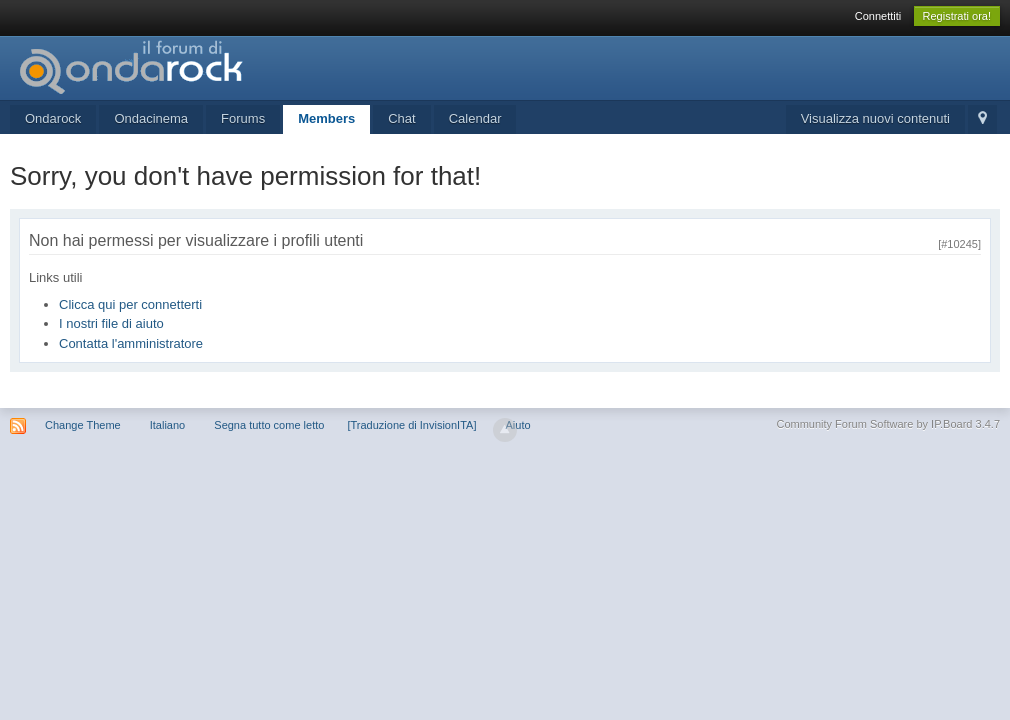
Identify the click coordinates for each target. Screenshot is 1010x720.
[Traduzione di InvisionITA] (411, 425)
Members (326, 118)
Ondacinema (151, 118)
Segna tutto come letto (269, 425)
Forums (243, 118)
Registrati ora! (957, 16)
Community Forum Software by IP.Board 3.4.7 (888, 424)
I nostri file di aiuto (111, 323)
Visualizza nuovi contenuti (875, 118)
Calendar (475, 118)
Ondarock (53, 118)
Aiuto (518, 425)
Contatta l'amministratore (131, 343)
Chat (401, 118)
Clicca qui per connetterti (130, 304)
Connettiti (878, 16)
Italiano (167, 425)
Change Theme (83, 425)
